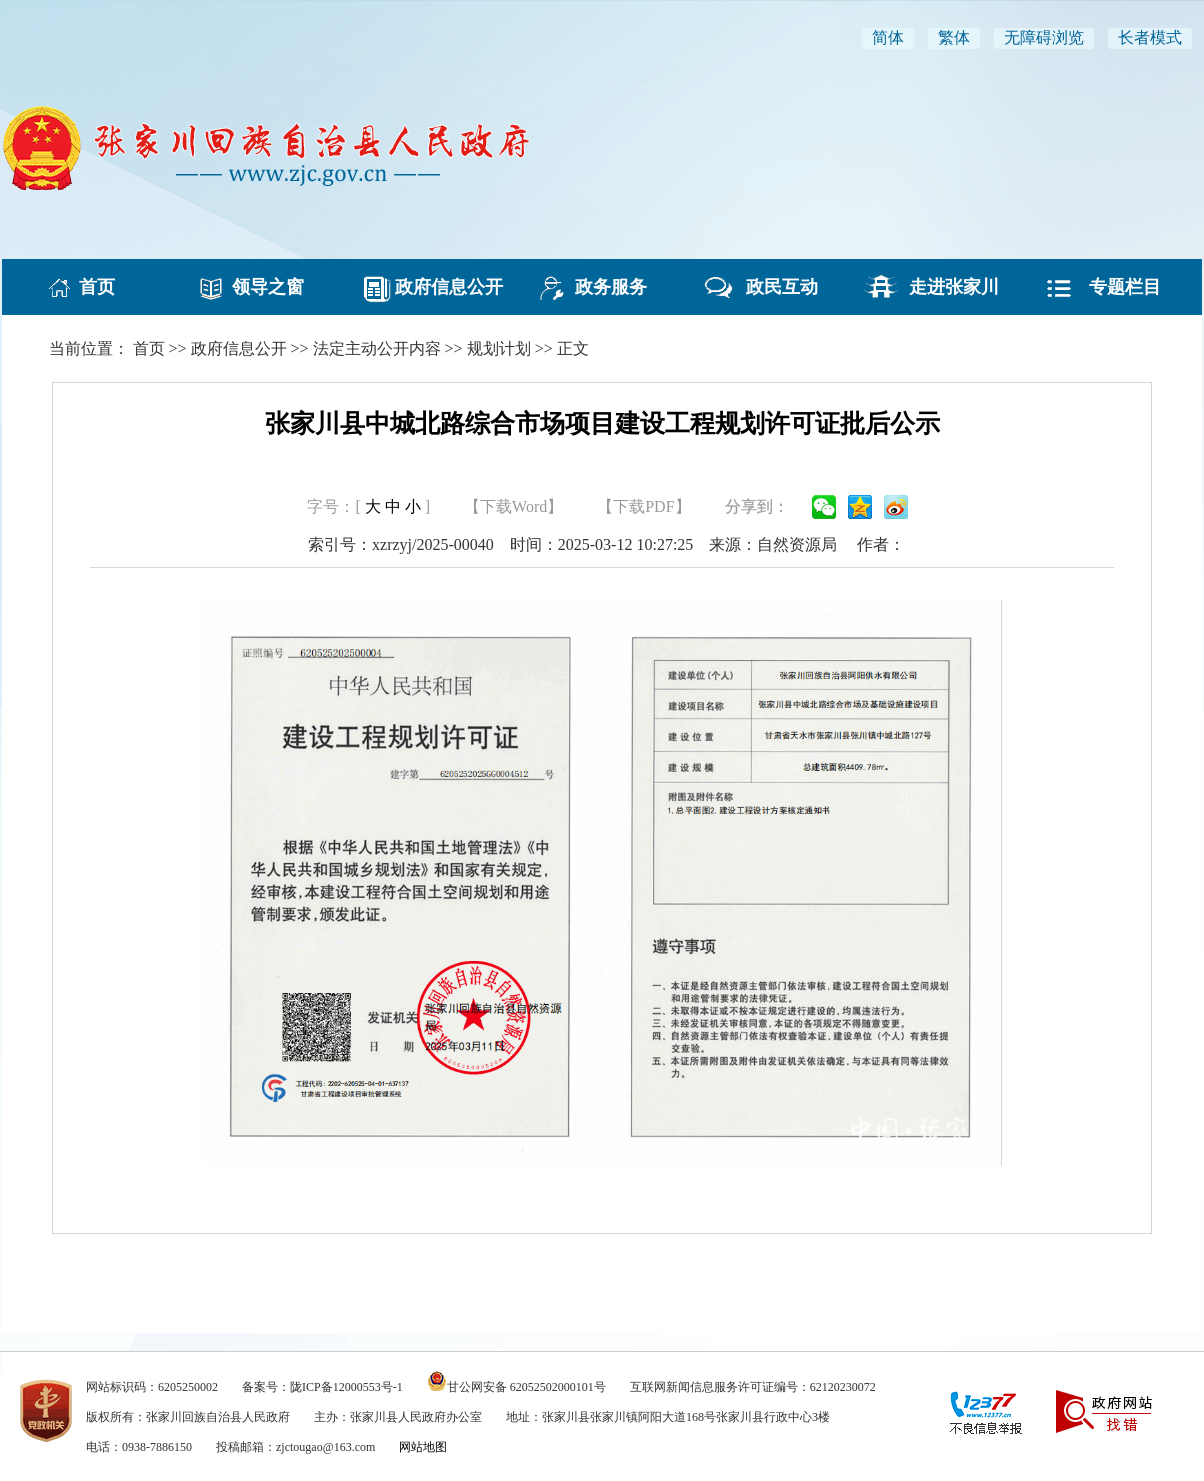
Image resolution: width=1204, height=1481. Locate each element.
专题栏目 (1116, 287)
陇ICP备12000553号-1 (346, 1387)
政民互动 (773, 287)
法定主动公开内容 (377, 348)
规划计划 (499, 348)
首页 (88, 287)
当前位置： (89, 348)
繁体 (954, 37)
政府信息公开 (431, 287)
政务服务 (602, 287)
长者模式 (1150, 37)
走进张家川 (945, 287)
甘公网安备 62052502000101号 (526, 1387)
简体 (888, 37)
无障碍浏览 (1044, 37)
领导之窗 (259, 287)
